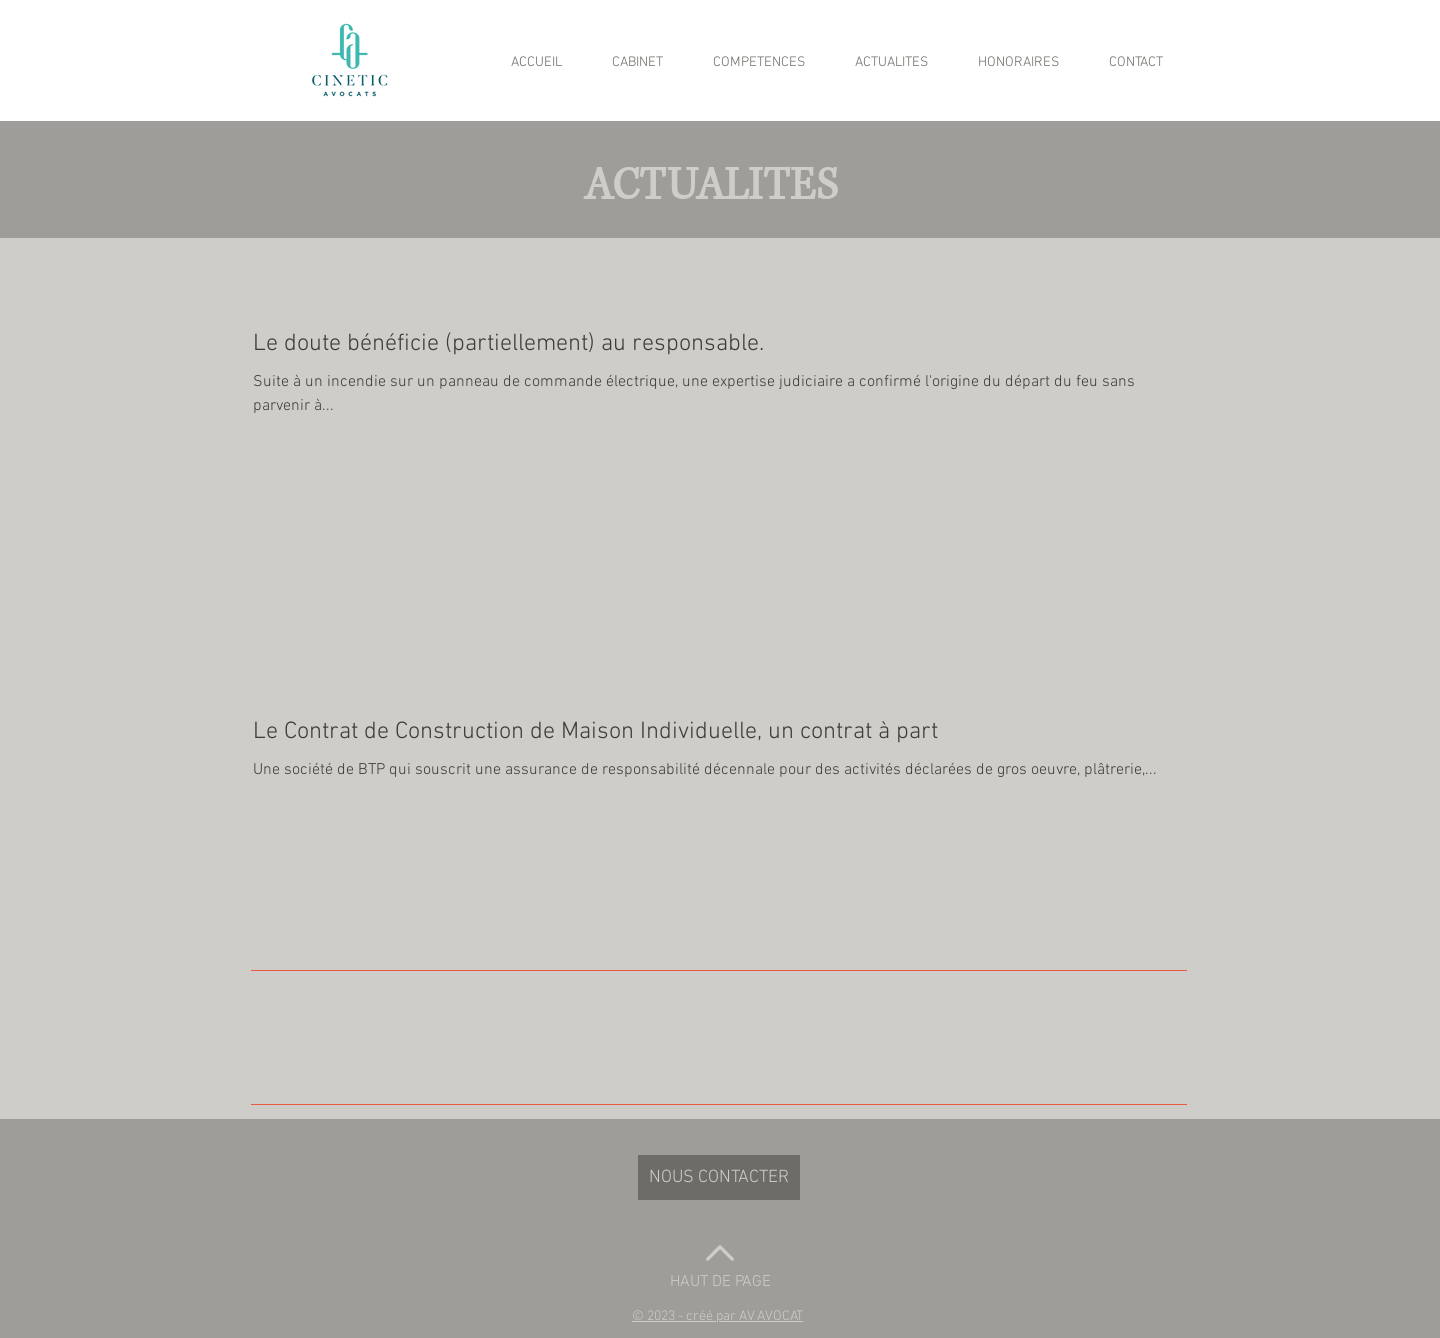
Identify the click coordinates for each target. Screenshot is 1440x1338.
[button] (717, 1316)
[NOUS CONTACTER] (719, 1177)
